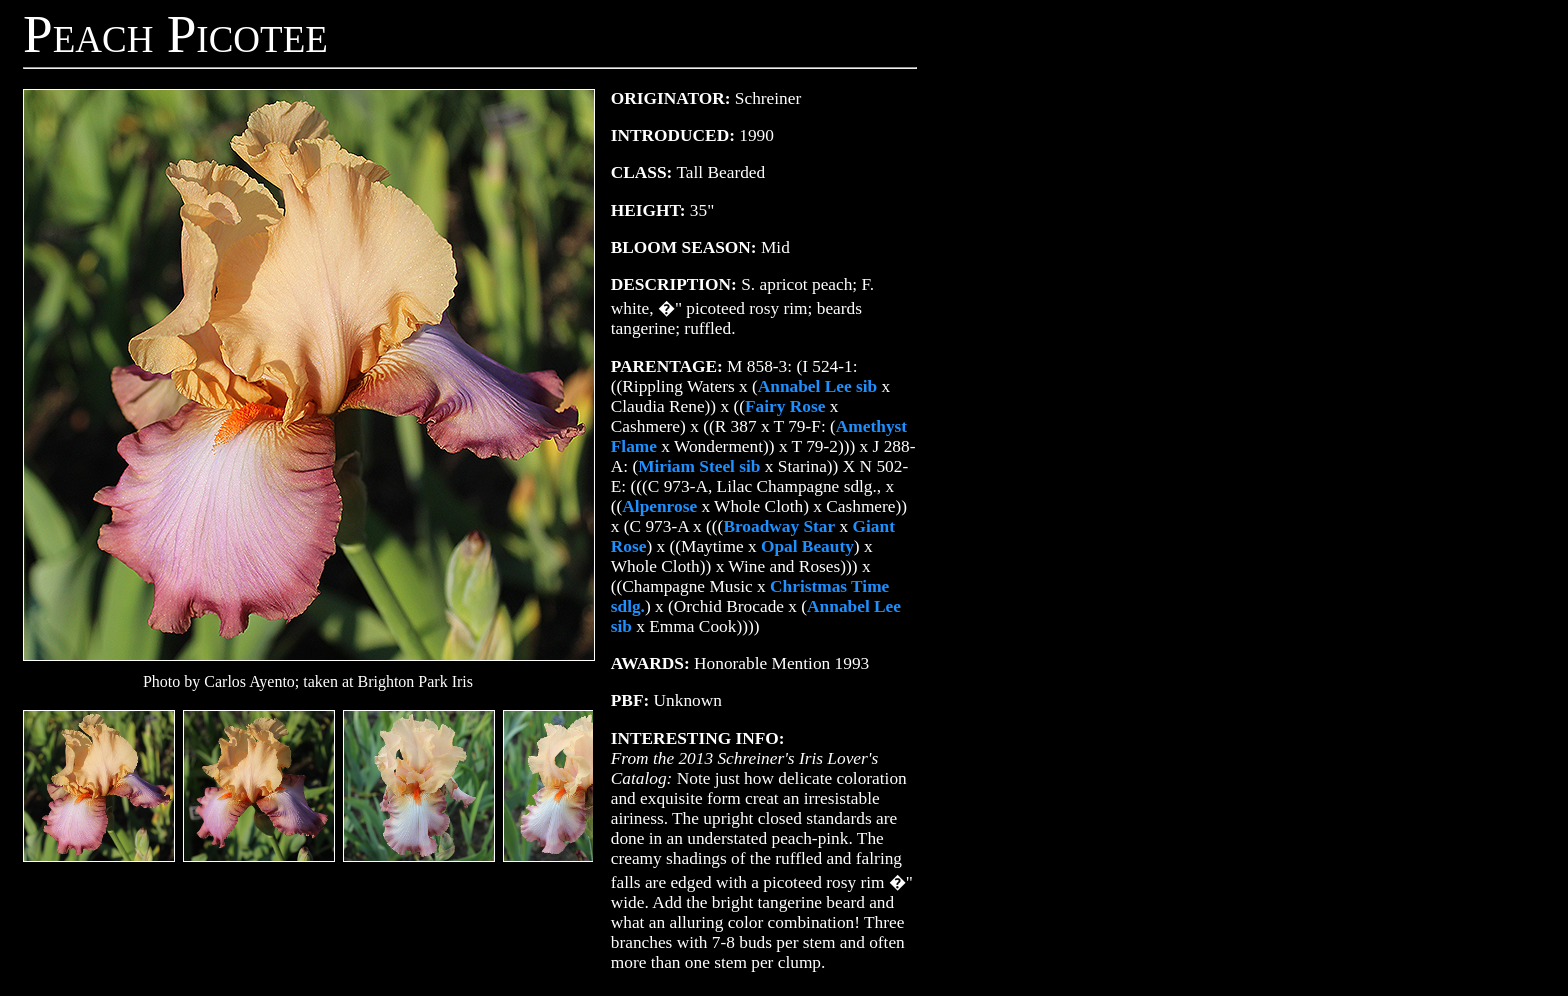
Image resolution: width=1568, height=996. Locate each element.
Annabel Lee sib (817, 386)
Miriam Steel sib (699, 466)
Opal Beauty (807, 546)
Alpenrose (659, 506)
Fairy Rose (785, 406)
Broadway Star (779, 526)
